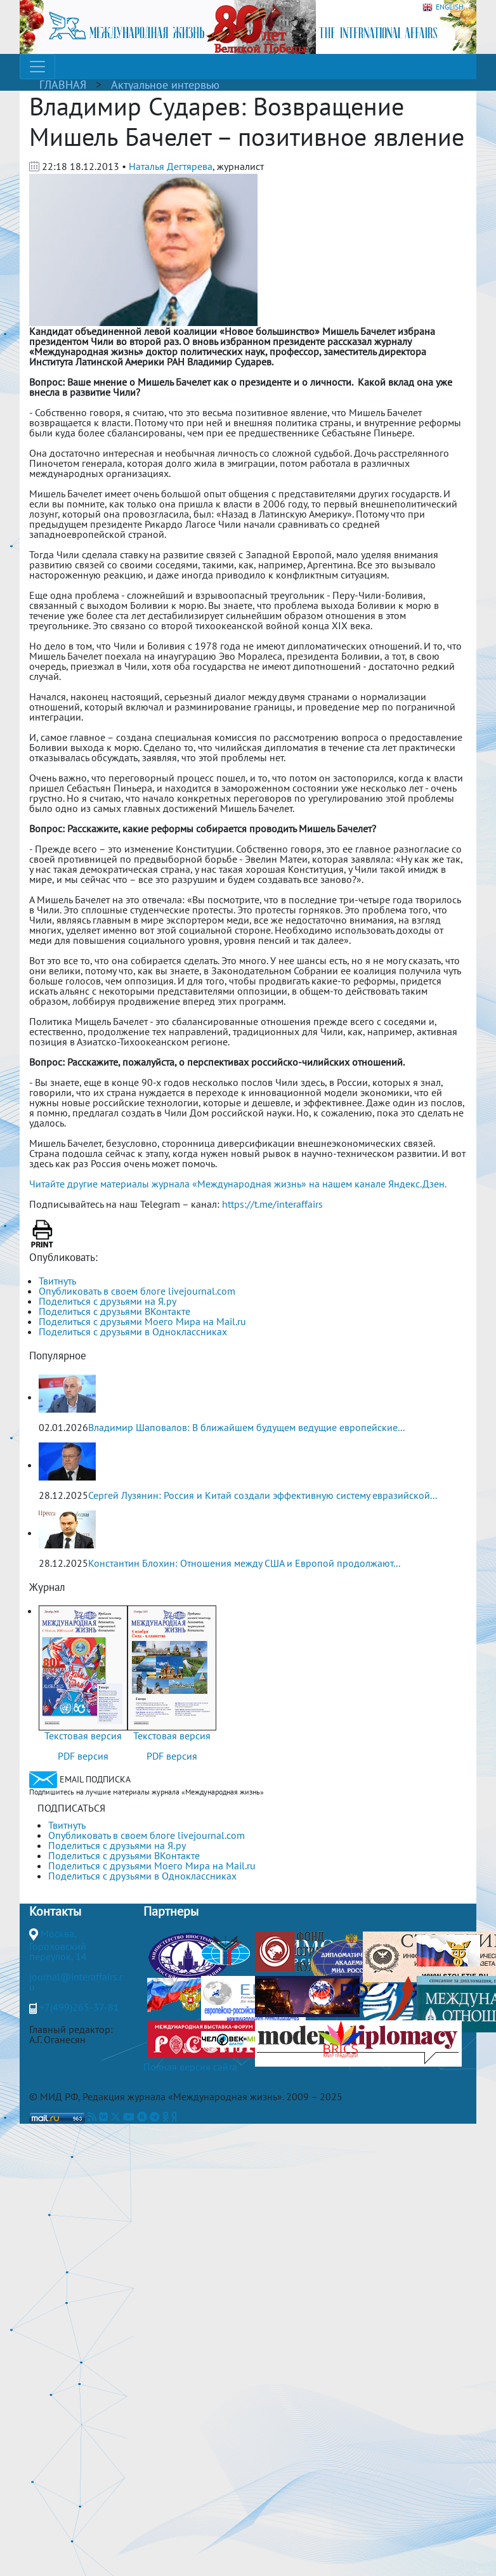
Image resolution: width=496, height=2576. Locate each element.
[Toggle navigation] (37, 66)
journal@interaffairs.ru (75, 1981)
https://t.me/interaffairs (272, 1204)
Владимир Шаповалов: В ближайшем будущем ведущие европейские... (246, 1427)
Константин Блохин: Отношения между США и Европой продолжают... (244, 1563)
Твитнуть (57, 1280)
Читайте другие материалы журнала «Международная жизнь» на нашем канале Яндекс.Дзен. (238, 1183)
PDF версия (83, 1755)
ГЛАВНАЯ (62, 84)
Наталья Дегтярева (170, 166)
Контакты (55, 1911)
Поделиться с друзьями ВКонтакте (114, 1311)
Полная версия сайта (190, 2066)
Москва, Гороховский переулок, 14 (58, 1945)
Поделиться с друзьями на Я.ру (107, 1301)
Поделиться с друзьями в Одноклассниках (133, 1331)
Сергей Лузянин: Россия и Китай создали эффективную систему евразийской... (262, 1495)
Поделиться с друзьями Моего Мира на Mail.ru (142, 1321)
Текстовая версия (83, 1735)
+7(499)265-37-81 (79, 2007)
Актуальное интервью (165, 84)
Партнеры (171, 1911)
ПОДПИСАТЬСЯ (71, 1807)
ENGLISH (443, 7)
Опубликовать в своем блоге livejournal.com (137, 1291)
